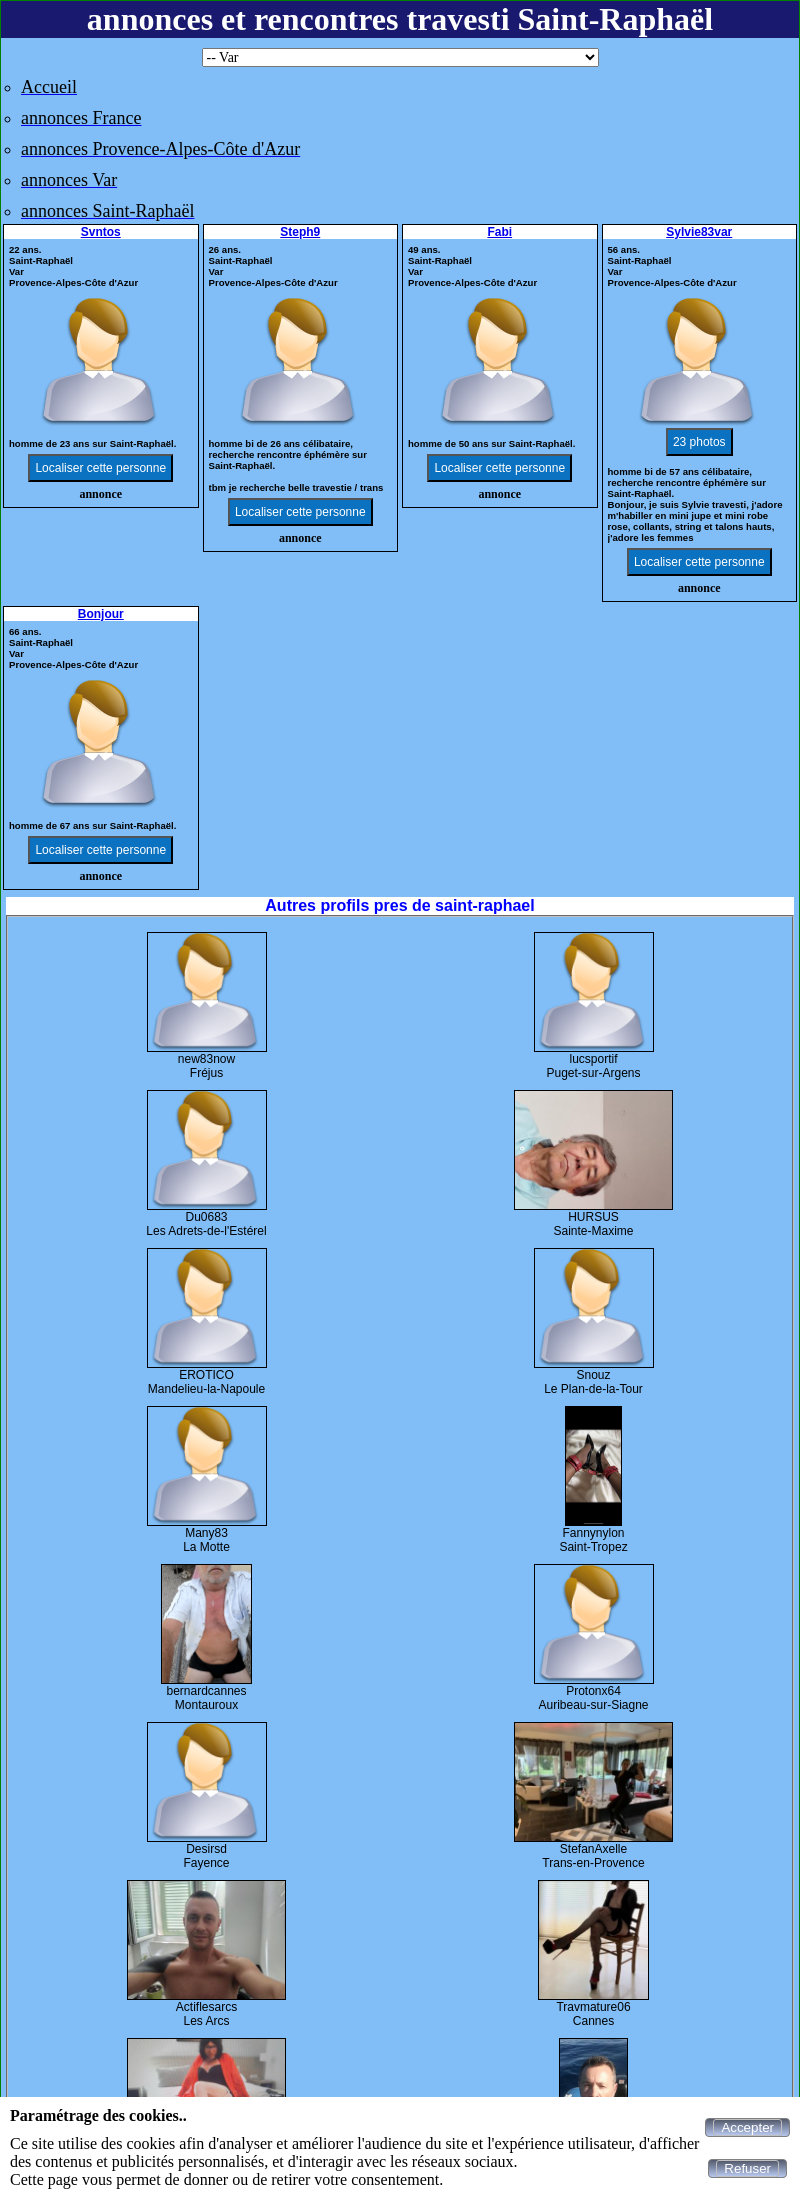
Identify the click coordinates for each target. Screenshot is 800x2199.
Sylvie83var (699, 232)
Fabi (499, 232)
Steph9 (300, 232)
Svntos (101, 232)
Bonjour (101, 614)
